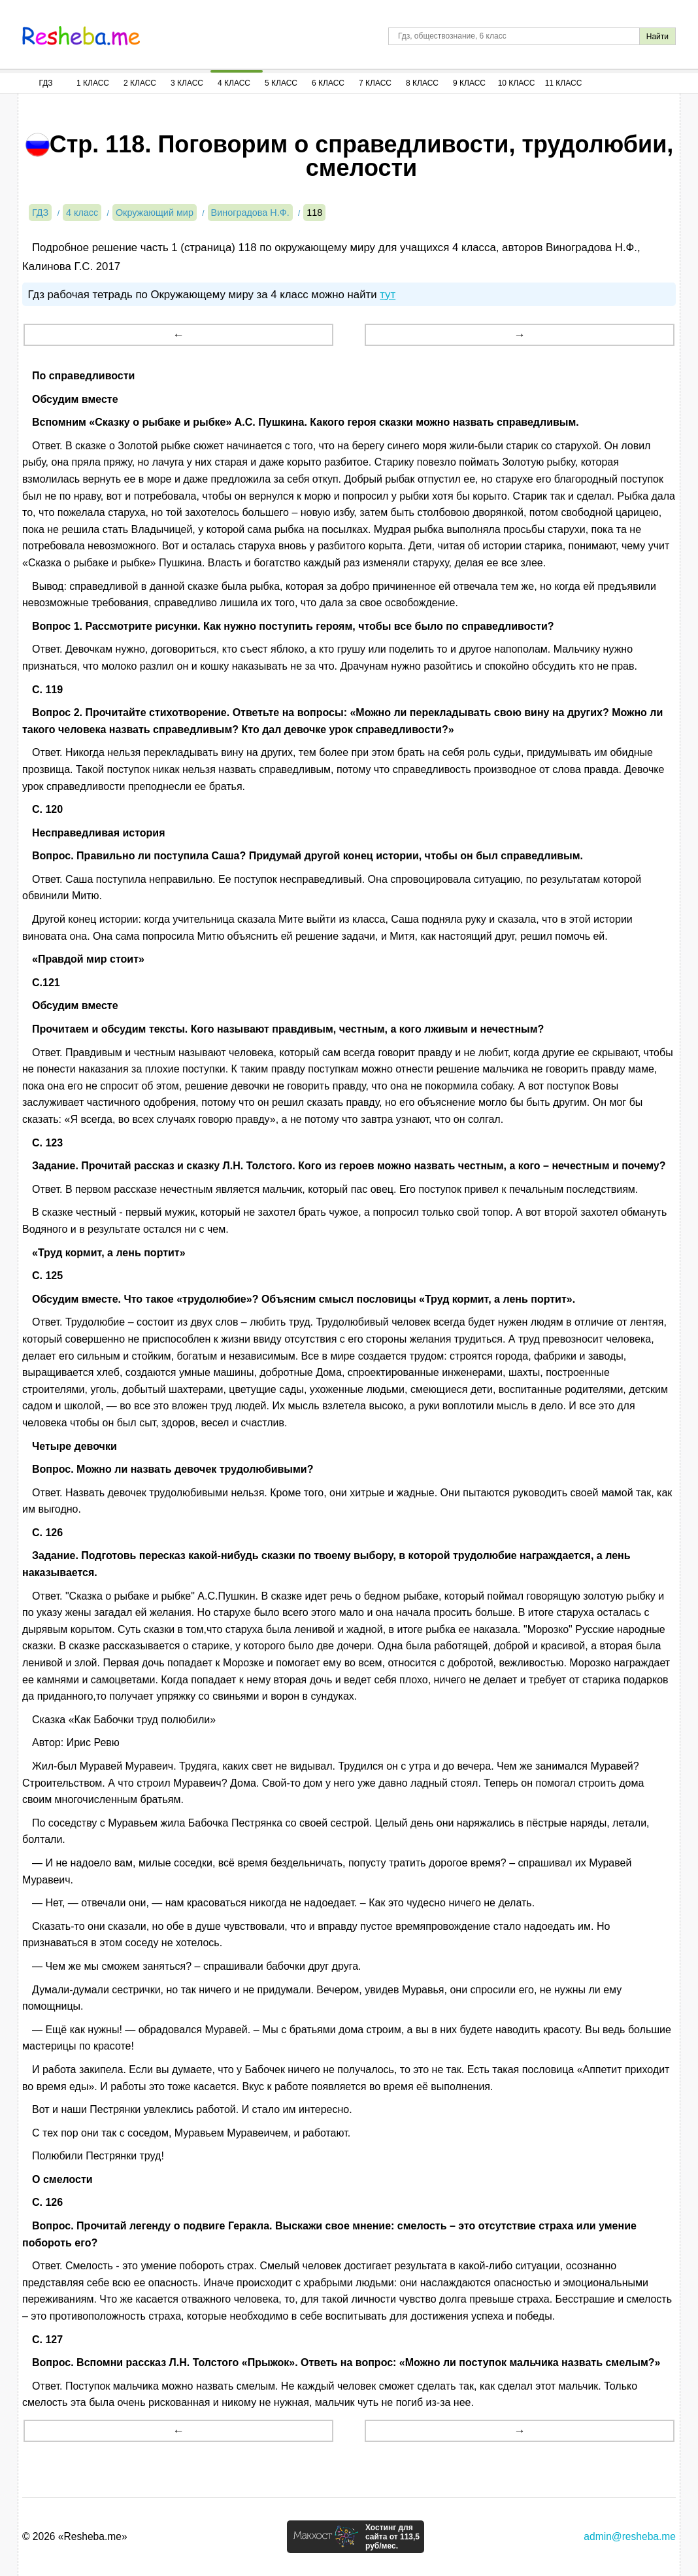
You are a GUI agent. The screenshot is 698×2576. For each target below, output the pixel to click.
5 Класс (281, 83)
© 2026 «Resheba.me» (74, 2536)
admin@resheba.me (630, 2536)
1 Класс (92, 83)
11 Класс (563, 83)
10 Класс (516, 83)
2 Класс (140, 83)
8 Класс (422, 83)
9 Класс (469, 83)
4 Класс (234, 83)
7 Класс (375, 83)
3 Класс (187, 83)
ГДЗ (45, 83)
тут (387, 294)
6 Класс (328, 83)
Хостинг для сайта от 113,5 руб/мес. (392, 2536)
